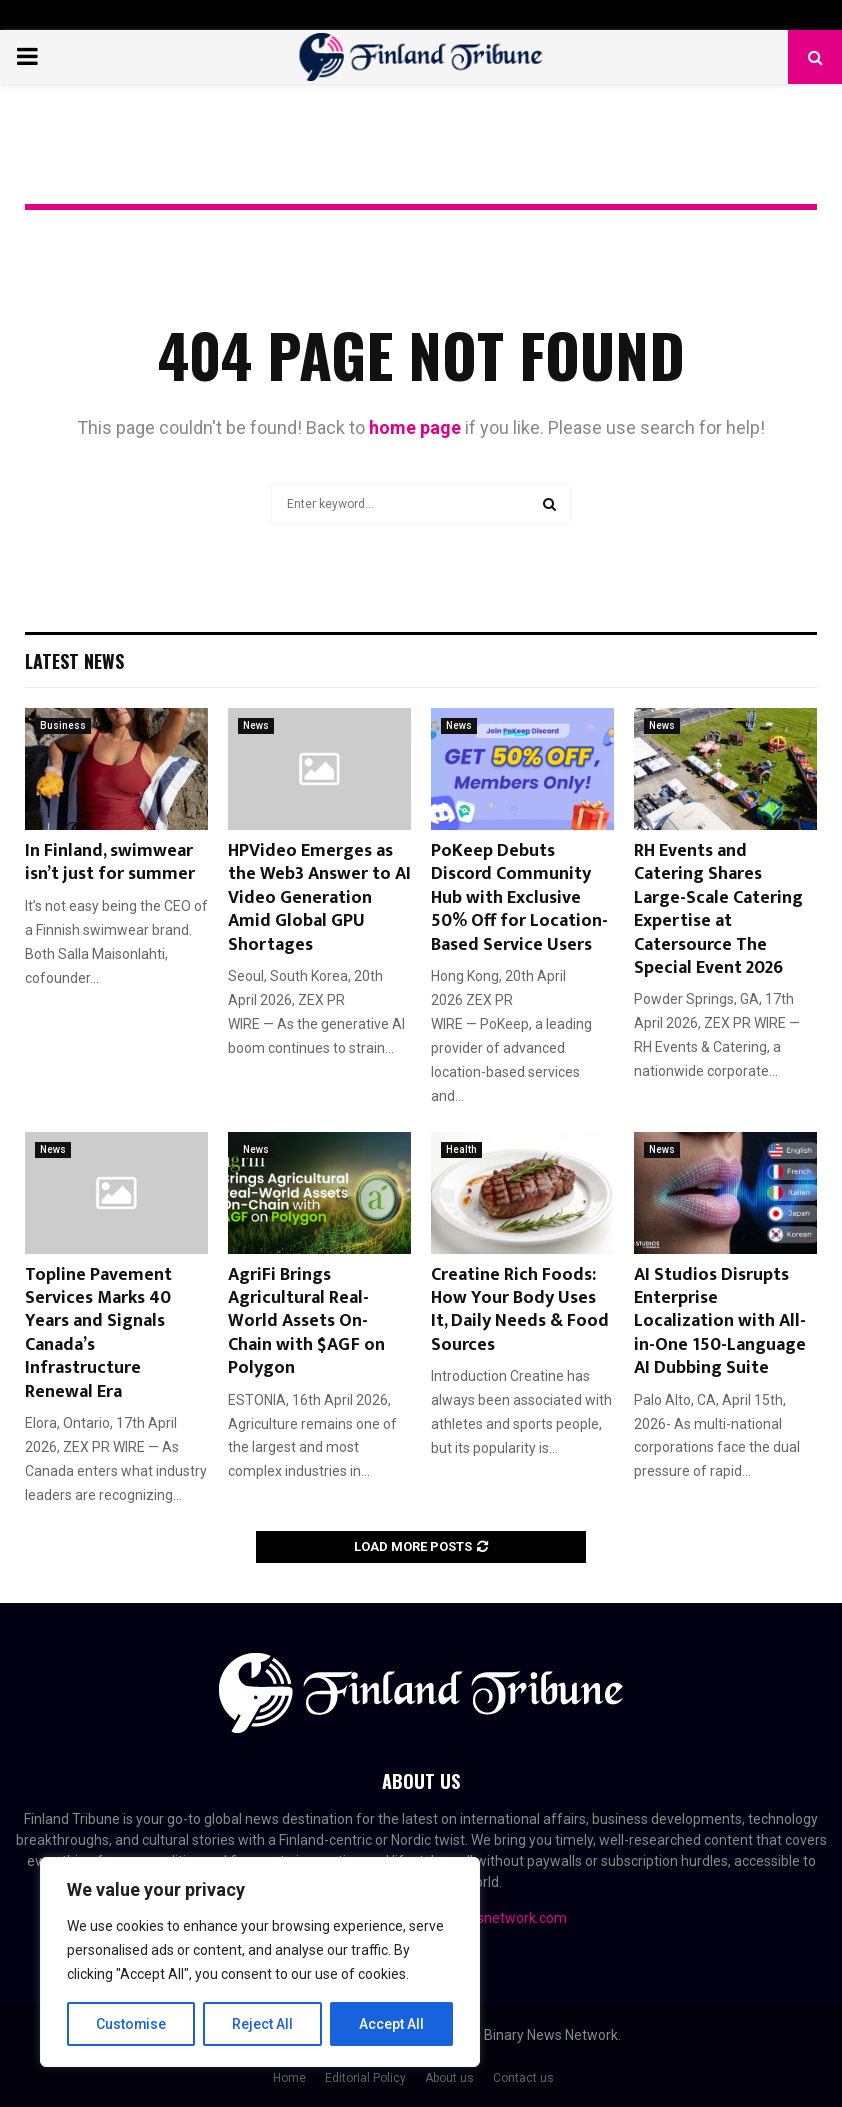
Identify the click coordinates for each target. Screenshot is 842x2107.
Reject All (263, 2024)
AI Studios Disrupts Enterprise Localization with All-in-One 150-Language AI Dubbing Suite (720, 1322)
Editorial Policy (365, 2078)
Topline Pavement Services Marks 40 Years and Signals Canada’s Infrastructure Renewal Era (98, 1333)
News (256, 725)
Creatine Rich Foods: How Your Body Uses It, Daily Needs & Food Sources (520, 1310)
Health (461, 1149)
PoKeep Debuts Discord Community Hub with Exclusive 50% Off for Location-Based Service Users (519, 898)
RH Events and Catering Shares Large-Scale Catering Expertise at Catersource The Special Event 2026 (718, 909)
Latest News (74, 661)
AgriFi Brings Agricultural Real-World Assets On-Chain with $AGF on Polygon (306, 1322)
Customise (131, 2024)
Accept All (391, 2024)
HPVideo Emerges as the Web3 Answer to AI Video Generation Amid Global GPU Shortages (319, 898)
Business (63, 725)
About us (449, 2078)
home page (415, 427)
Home (289, 2078)
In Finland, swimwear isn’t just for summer (110, 862)
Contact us (523, 2078)
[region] (260, 1962)
